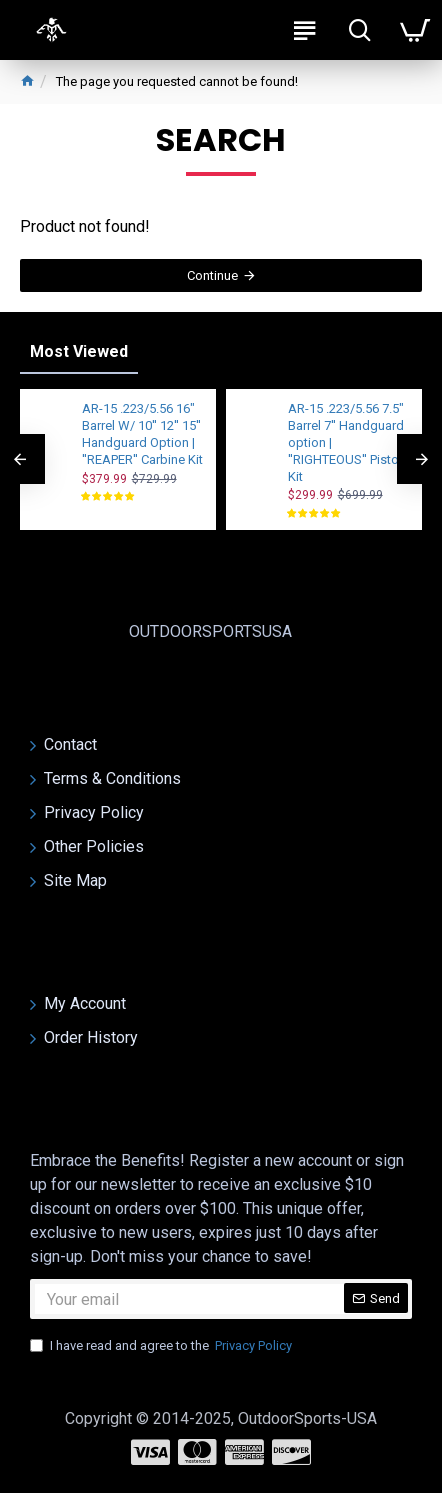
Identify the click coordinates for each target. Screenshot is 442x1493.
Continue (212, 275)
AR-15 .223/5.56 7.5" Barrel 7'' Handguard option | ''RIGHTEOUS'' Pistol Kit (346, 442)
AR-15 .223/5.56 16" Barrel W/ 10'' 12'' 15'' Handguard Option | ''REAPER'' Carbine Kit (142, 434)
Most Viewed (79, 351)
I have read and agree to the (162, 1346)
